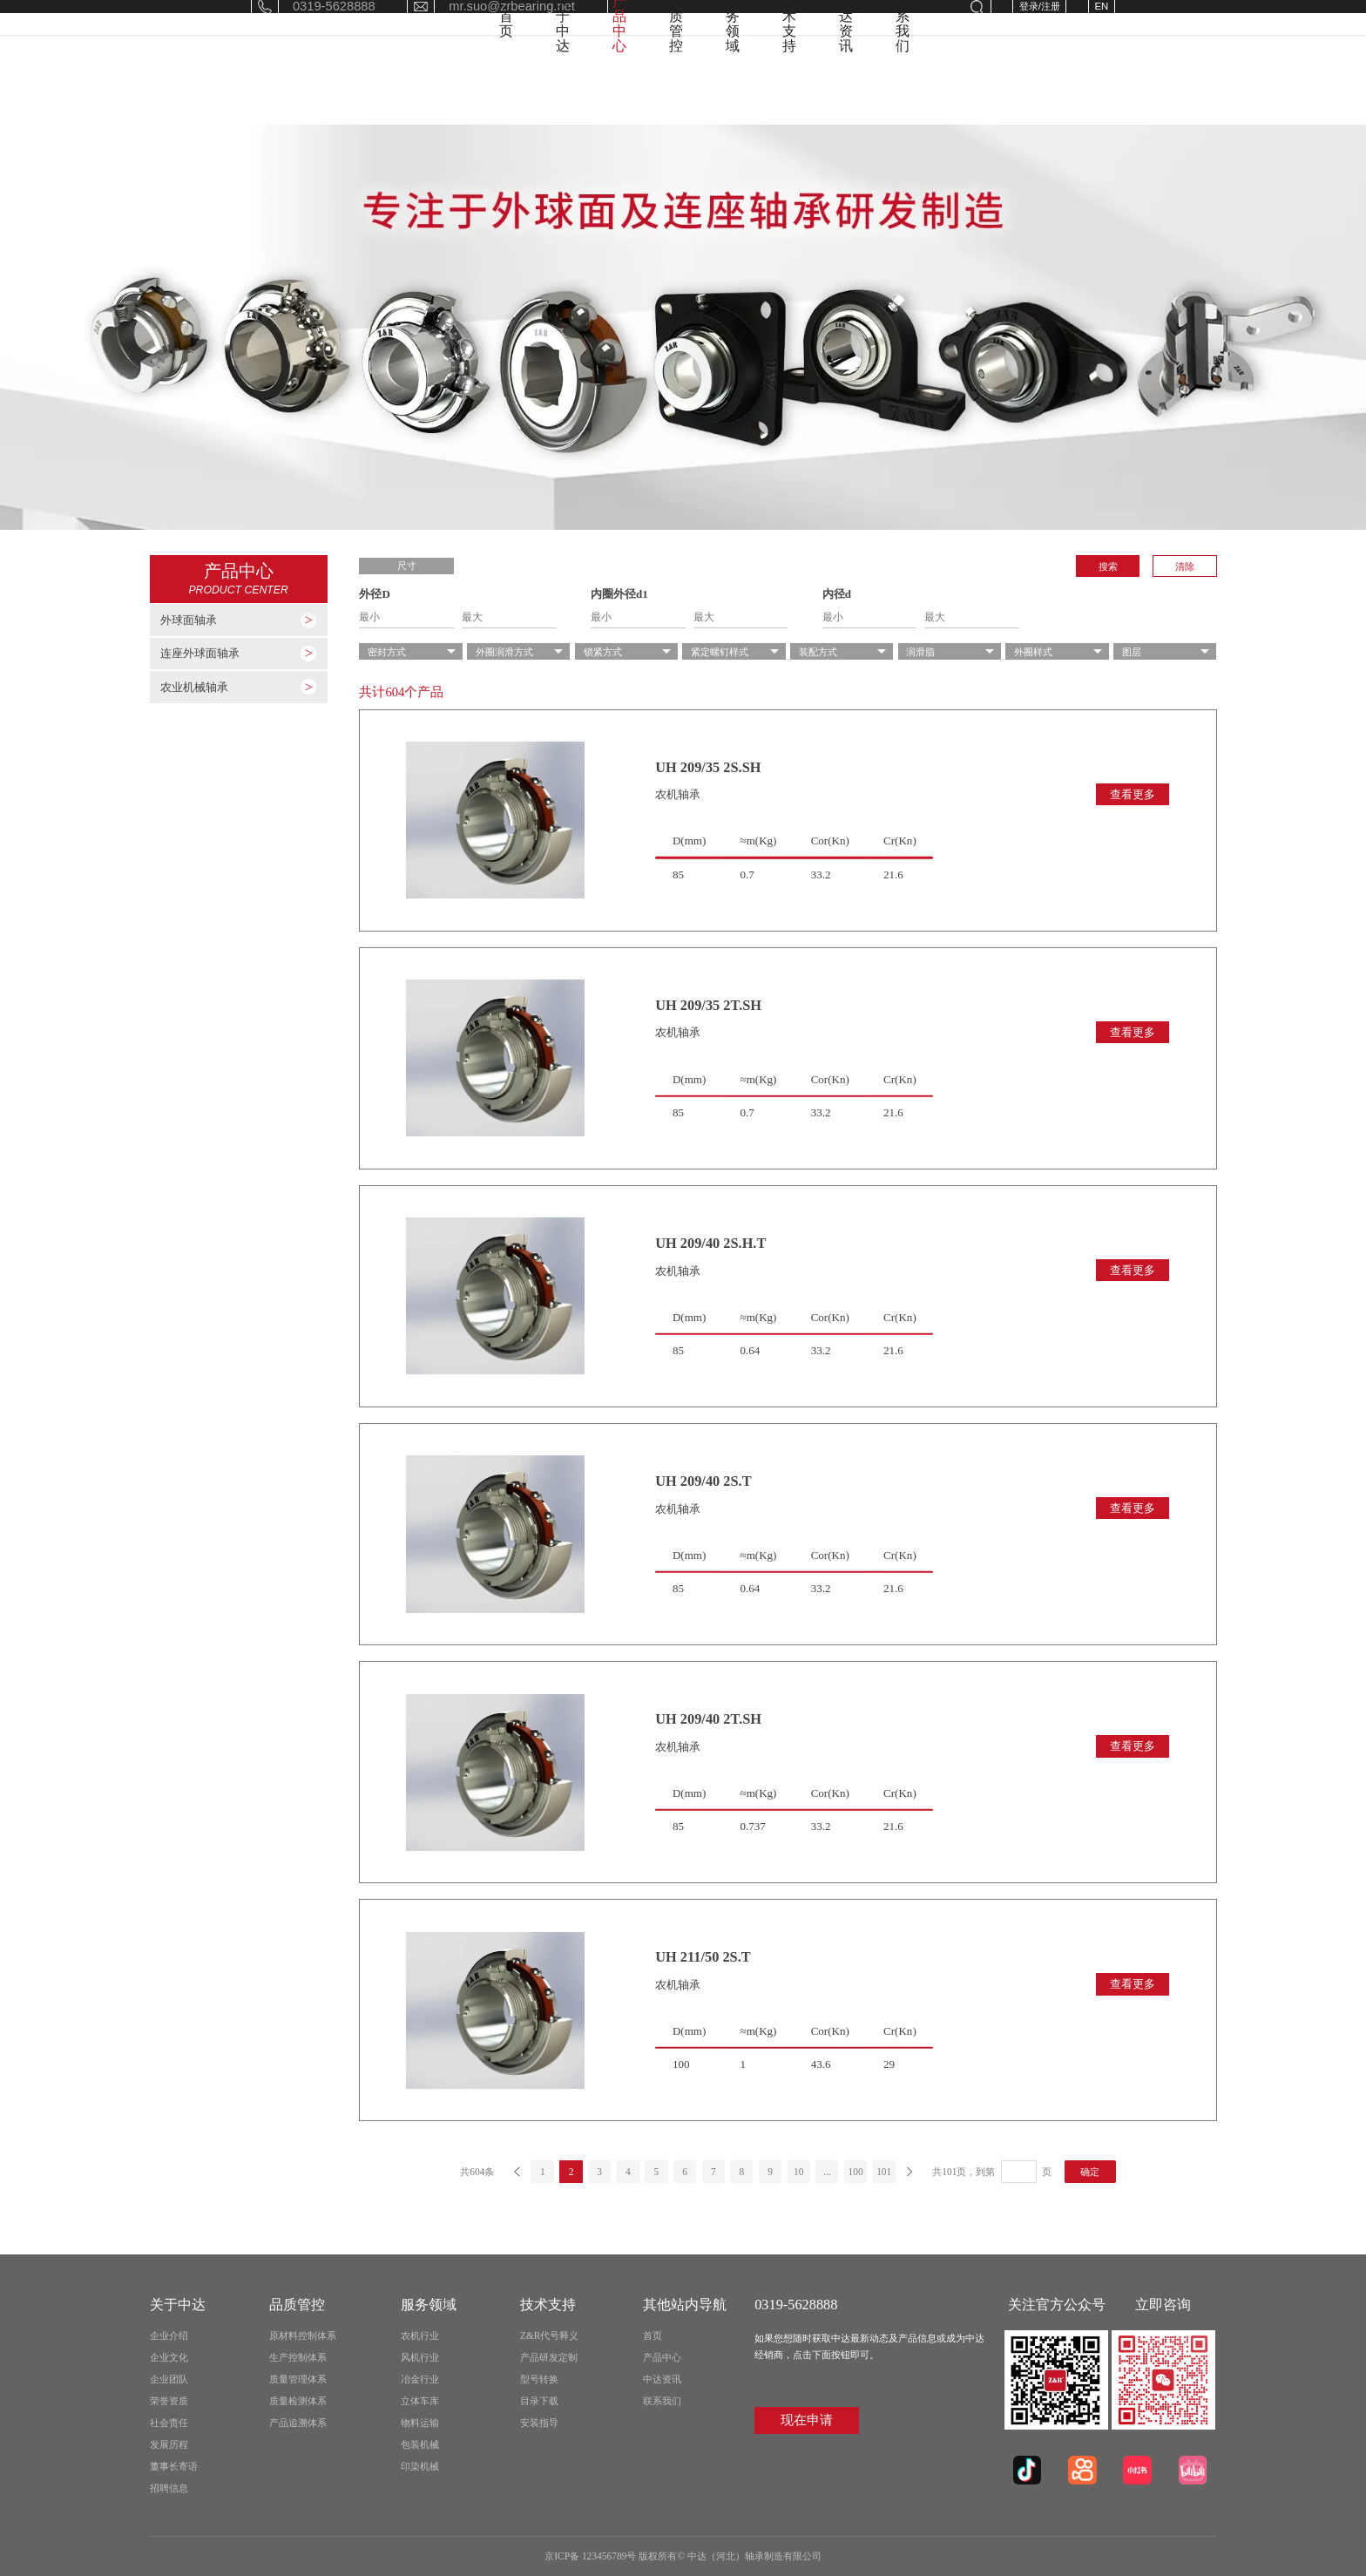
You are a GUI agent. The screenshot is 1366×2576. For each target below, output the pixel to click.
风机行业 (420, 2357)
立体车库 (420, 2401)
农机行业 (420, 2335)
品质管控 (696, 93)
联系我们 (1090, 93)
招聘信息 (169, 2488)
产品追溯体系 (298, 2422)
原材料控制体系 (302, 2335)
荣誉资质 (169, 2401)
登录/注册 (1039, 25)
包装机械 (420, 2444)
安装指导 (539, 2422)
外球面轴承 (188, 620)
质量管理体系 (298, 2379)
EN (1101, 25)
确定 (1089, 2171)
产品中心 (598, 93)
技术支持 (893, 93)
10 (798, 2171)
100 (855, 2171)
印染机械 (420, 2466)
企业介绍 (169, 2335)
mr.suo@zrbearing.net (512, 24)
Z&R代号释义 (549, 2335)
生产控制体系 (298, 2357)
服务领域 (794, 93)
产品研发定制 (549, 2357)
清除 (1184, 566)
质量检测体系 (298, 2401)
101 (883, 2171)
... (827, 2171)
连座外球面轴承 (200, 653)
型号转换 (539, 2379)
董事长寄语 (174, 2466)
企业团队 (169, 2379)
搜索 (1108, 566)
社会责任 (169, 2422)
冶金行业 (420, 2379)
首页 (415, 93)
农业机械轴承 (194, 687)
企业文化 (169, 2357)
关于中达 (499, 93)
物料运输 (420, 2422)
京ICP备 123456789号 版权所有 (610, 2556)
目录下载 (539, 2401)
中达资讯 (991, 93)
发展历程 (169, 2444)
